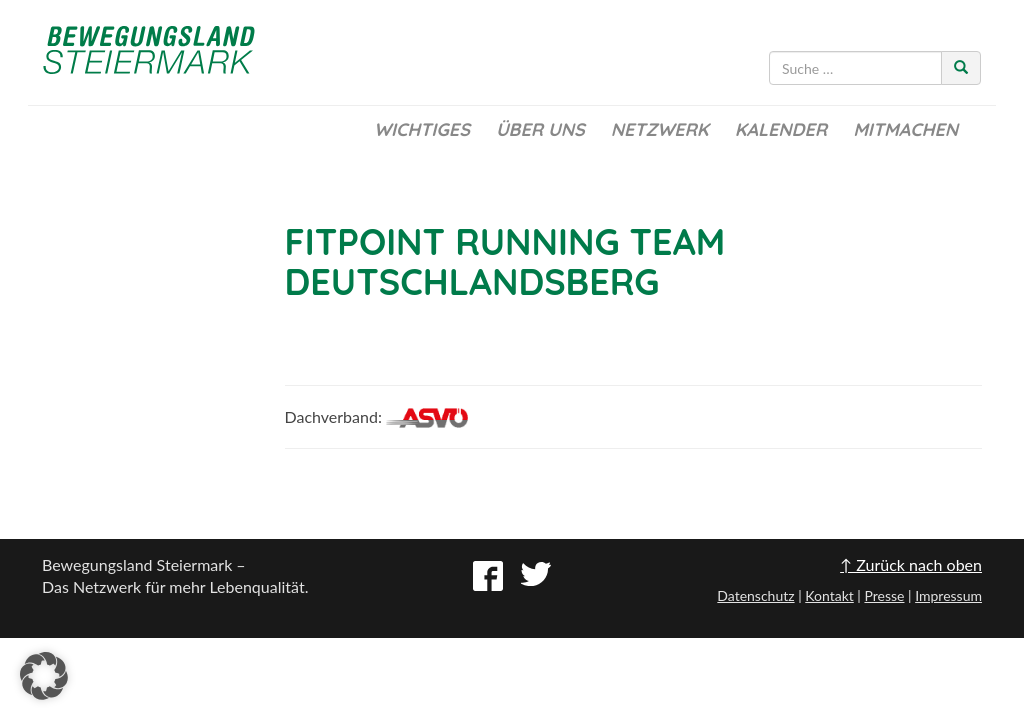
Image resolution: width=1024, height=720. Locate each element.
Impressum (948, 595)
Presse (884, 595)
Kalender (781, 129)
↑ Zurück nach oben (911, 564)
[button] (44, 676)
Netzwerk (660, 129)
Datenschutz (755, 595)
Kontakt (829, 595)
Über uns (540, 129)
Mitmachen (905, 129)
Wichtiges (422, 129)
